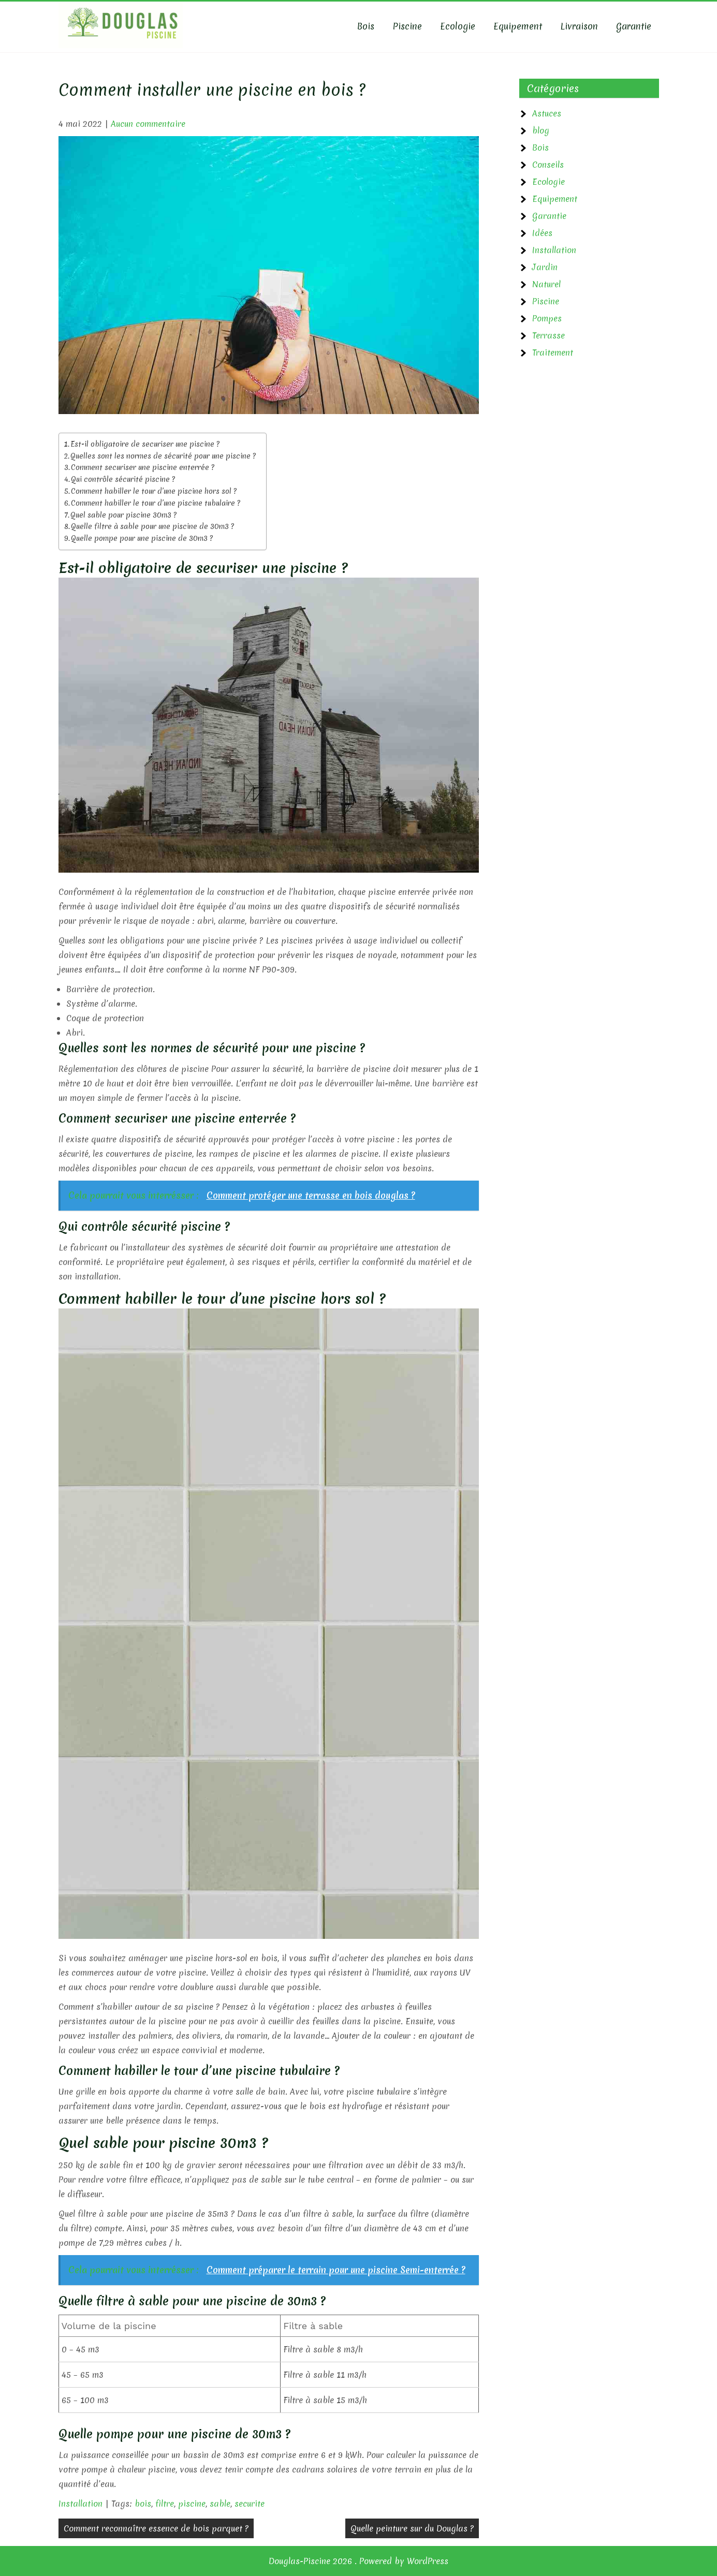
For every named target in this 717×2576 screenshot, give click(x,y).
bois (143, 2503)
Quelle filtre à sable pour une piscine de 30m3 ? (152, 526)
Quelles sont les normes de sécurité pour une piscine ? (163, 456)
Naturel (546, 284)
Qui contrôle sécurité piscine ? (123, 479)
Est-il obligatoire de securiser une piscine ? (145, 444)
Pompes (547, 318)
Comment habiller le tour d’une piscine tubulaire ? (155, 503)
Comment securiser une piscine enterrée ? (142, 467)
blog (540, 130)
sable (220, 2503)
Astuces (546, 113)
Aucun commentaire (148, 123)
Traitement (552, 352)
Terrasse (548, 335)
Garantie (633, 26)
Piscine (407, 26)
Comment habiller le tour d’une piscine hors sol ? (154, 491)
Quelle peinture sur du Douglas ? (412, 2528)
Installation (80, 2503)
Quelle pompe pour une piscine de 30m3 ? (142, 538)
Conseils (548, 164)
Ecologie (457, 26)
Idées (542, 233)
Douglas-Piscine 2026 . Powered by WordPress (358, 2561)
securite (250, 2503)
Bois (365, 26)
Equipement (517, 26)
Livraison (579, 26)
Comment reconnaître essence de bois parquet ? (156, 2528)
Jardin (545, 267)
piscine (192, 2503)
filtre (164, 2503)
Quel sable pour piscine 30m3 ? (123, 515)
